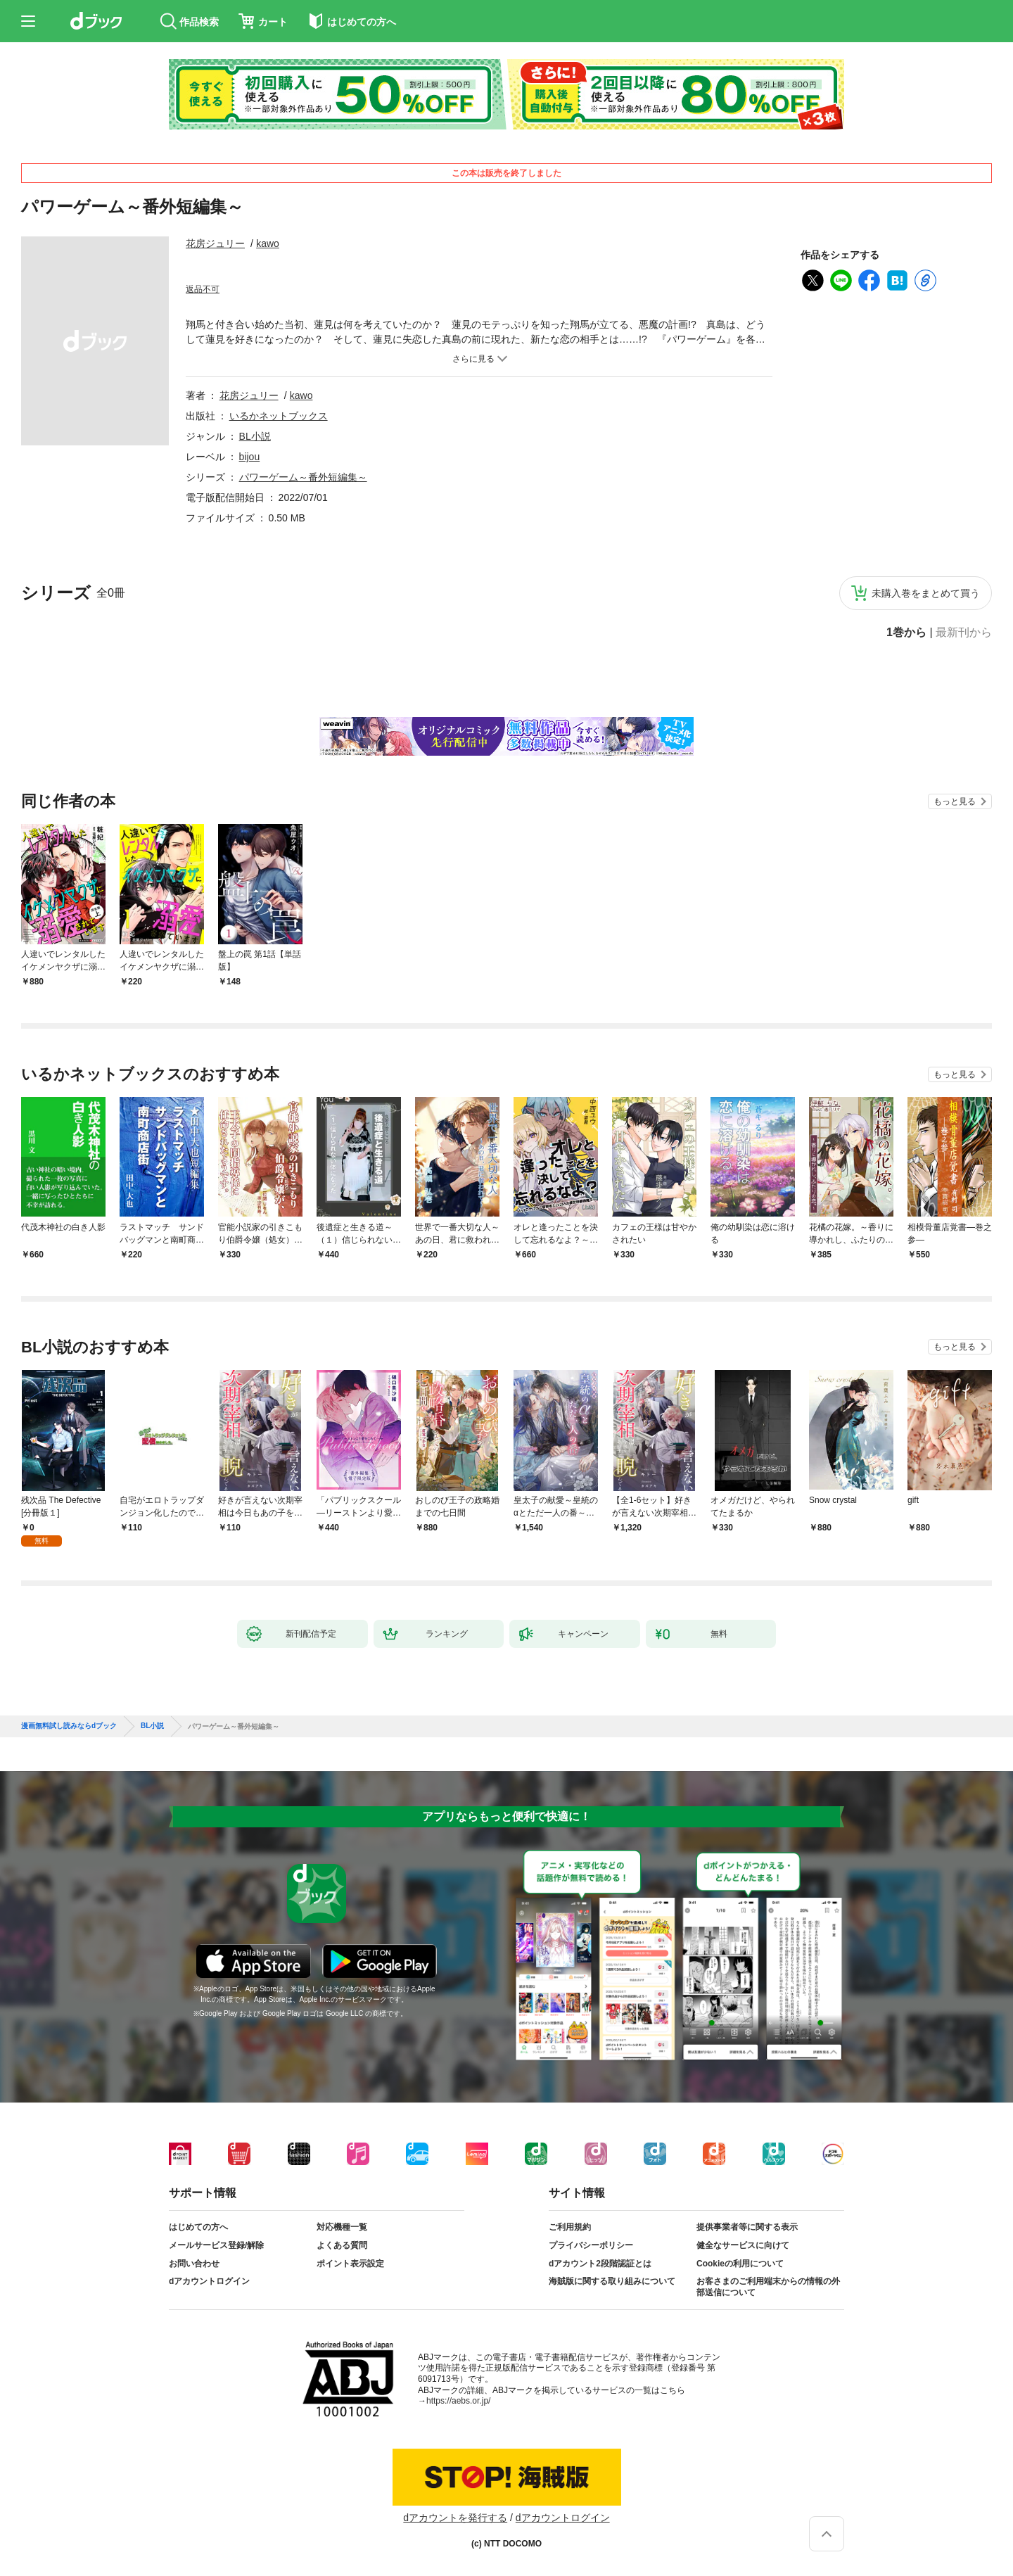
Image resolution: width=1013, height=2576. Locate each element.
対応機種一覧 (342, 2227)
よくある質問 (342, 2245)
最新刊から (964, 632)
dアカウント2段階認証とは (600, 2264)
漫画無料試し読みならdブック (69, 1726)
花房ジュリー (215, 243)
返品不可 (202, 289)
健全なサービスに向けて (742, 2245)
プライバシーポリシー (591, 2245)
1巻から (906, 632)
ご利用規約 (570, 2227)
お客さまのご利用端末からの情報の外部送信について (768, 2286)
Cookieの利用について (740, 2264)
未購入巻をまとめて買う (926, 593)
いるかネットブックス (278, 415)
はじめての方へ (198, 2227)
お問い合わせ (194, 2264)
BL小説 (255, 436)
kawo (267, 243)
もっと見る (955, 801)
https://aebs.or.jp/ (458, 2401)
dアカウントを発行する (455, 2517)
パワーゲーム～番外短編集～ (303, 477)
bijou (249, 456)
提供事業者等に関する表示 (747, 2227)
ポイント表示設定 (350, 2264)
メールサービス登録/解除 (216, 2245)
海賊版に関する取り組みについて (612, 2281)
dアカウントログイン (209, 2281)
